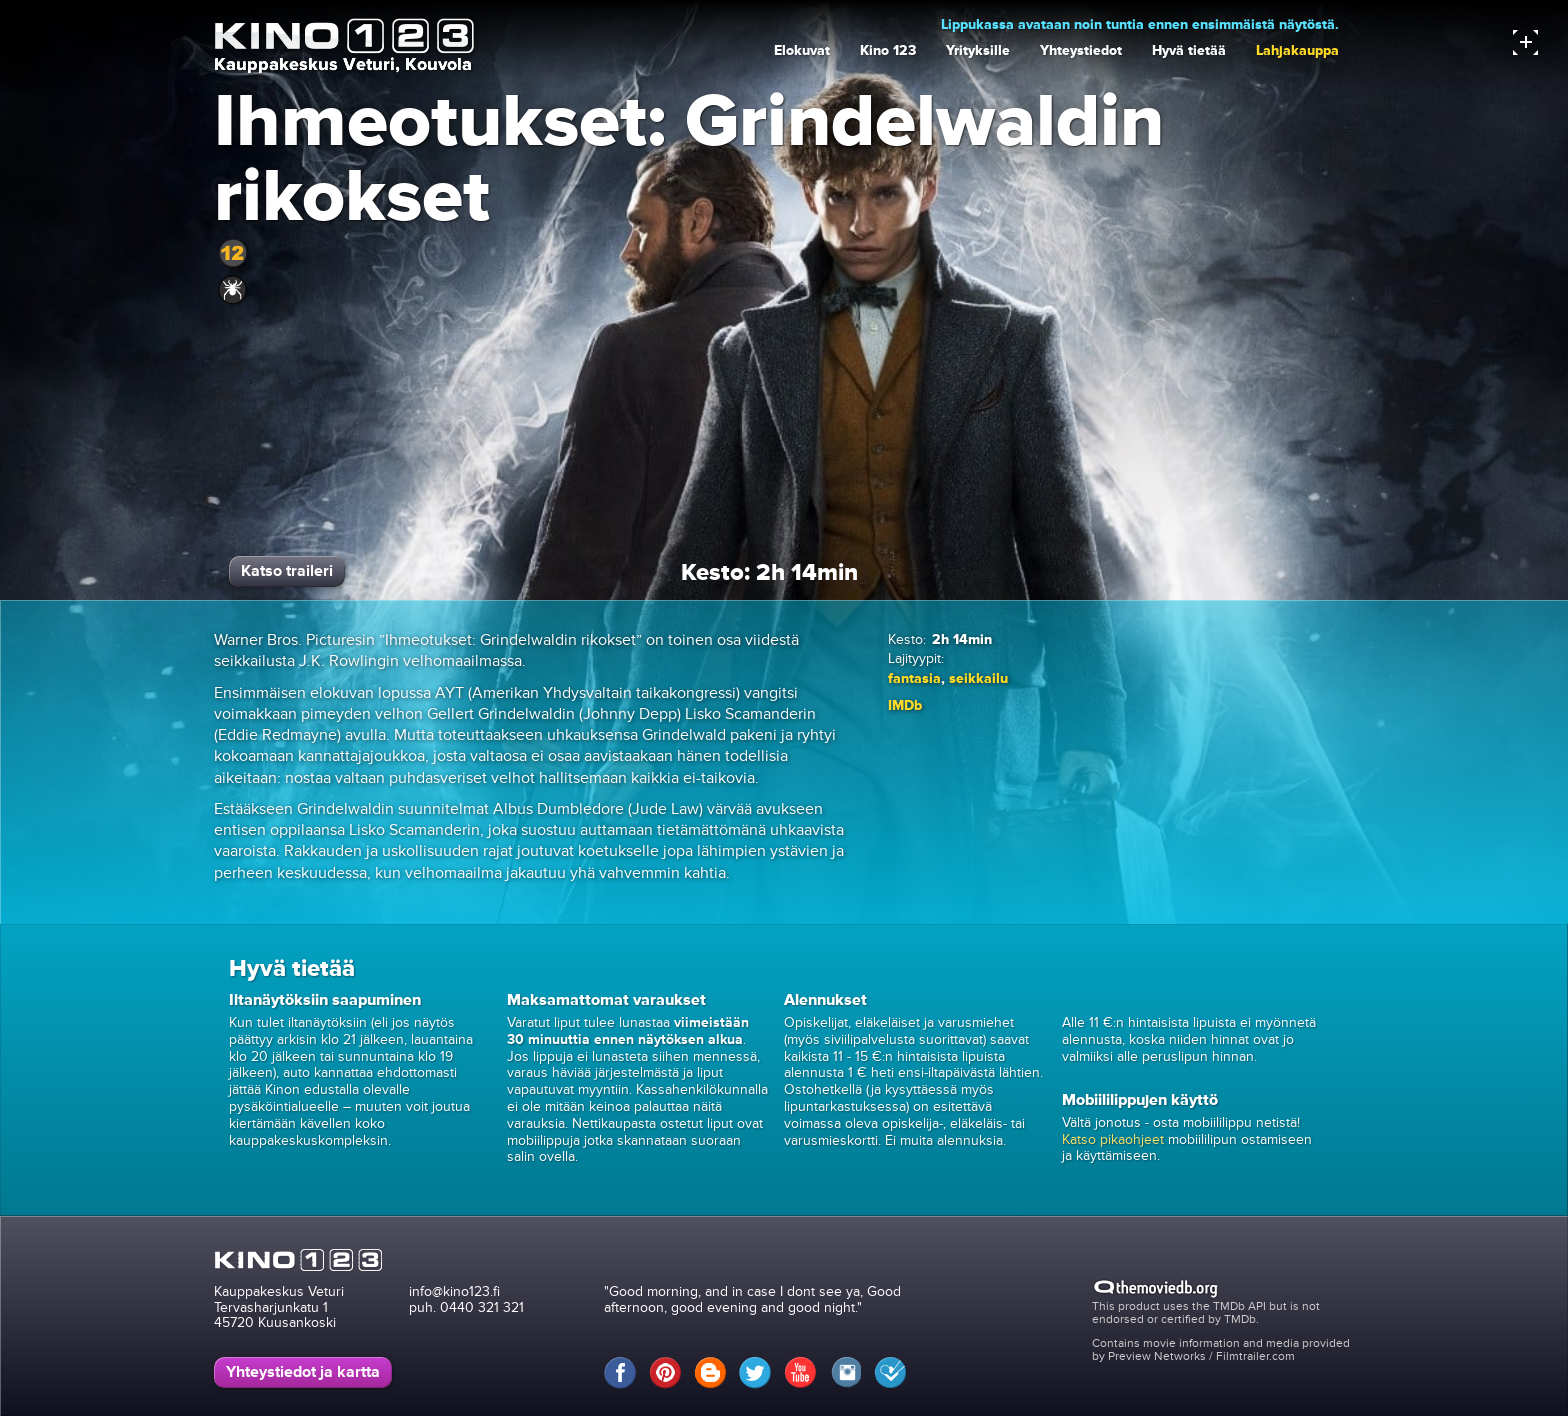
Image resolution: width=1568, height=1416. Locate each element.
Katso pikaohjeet (1113, 1139)
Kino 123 (888, 50)
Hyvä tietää (1189, 50)
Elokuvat (802, 50)
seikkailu (978, 678)
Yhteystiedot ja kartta (303, 1372)
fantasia (914, 678)
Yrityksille (978, 50)
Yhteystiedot (1081, 50)
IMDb (905, 705)
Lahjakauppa (1297, 50)
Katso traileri (287, 571)
